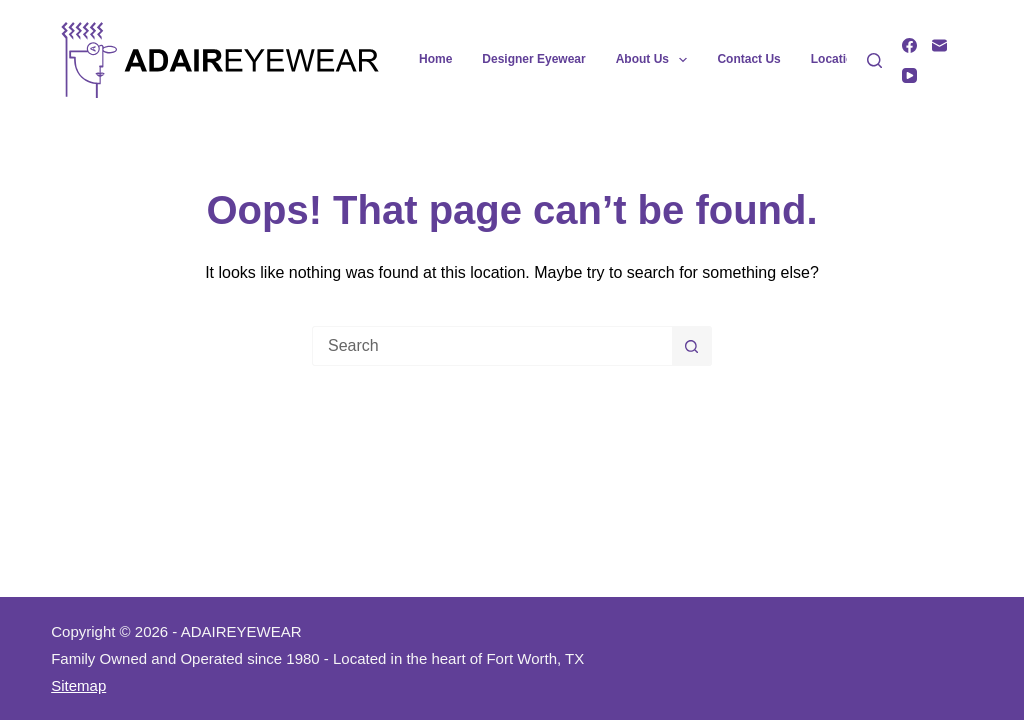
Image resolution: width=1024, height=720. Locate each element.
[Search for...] (492, 346)
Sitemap (78, 685)
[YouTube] (909, 75)
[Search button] (692, 346)
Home (435, 59)
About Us (656, 60)
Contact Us (748, 59)
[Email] (939, 45)
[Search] (874, 60)
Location (836, 59)
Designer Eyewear (533, 59)
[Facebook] (909, 45)
